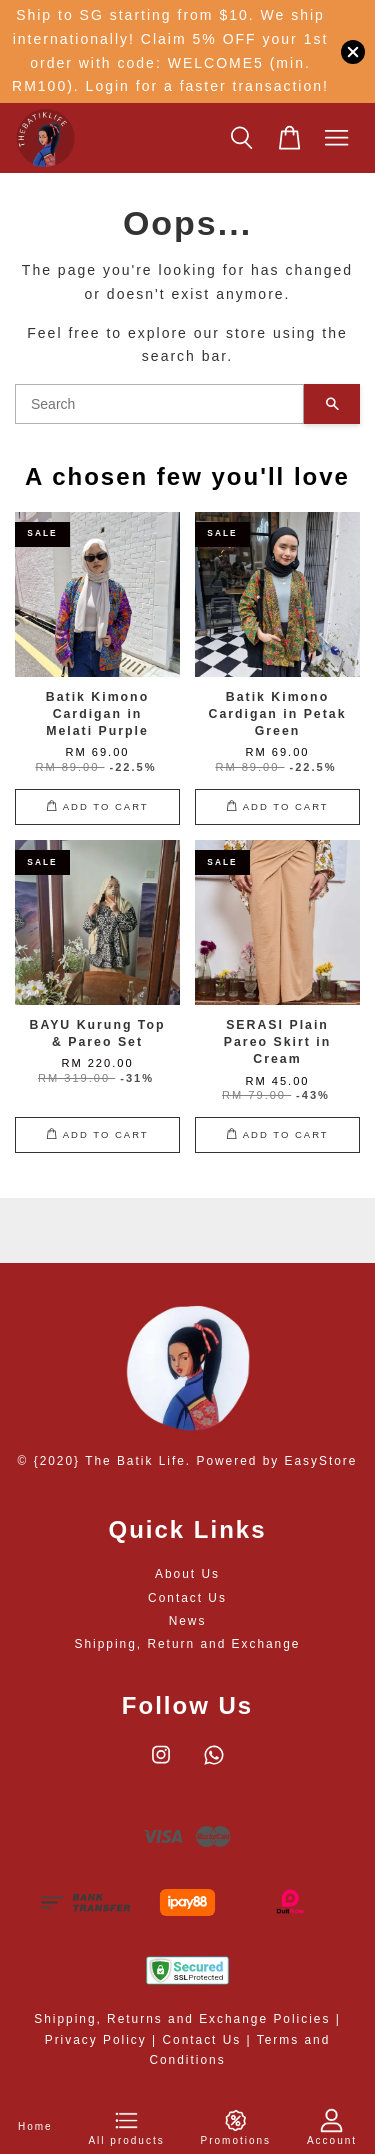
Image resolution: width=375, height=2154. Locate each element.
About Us (187, 1574)
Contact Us (187, 1598)
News (188, 1621)
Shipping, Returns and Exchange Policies (182, 2019)
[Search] (159, 404)
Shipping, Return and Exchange (188, 1644)
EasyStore (321, 1461)
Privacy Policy (96, 2040)
